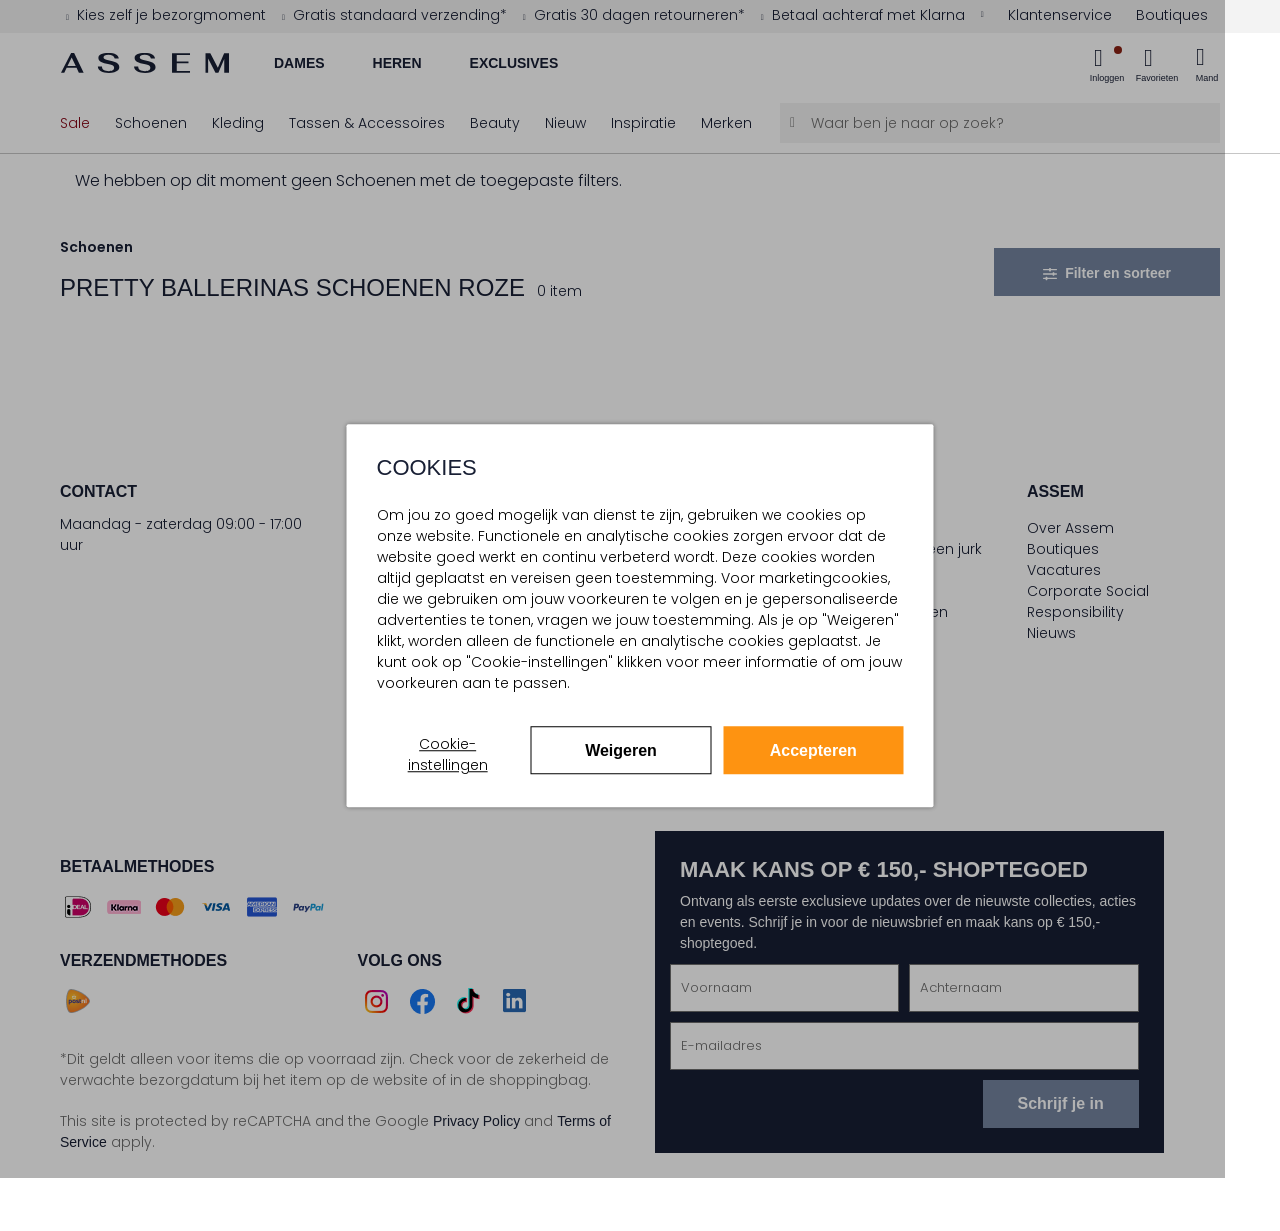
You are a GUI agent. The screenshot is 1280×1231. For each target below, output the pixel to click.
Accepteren (813, 750)
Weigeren (621, 750)
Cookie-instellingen (448, 754)
